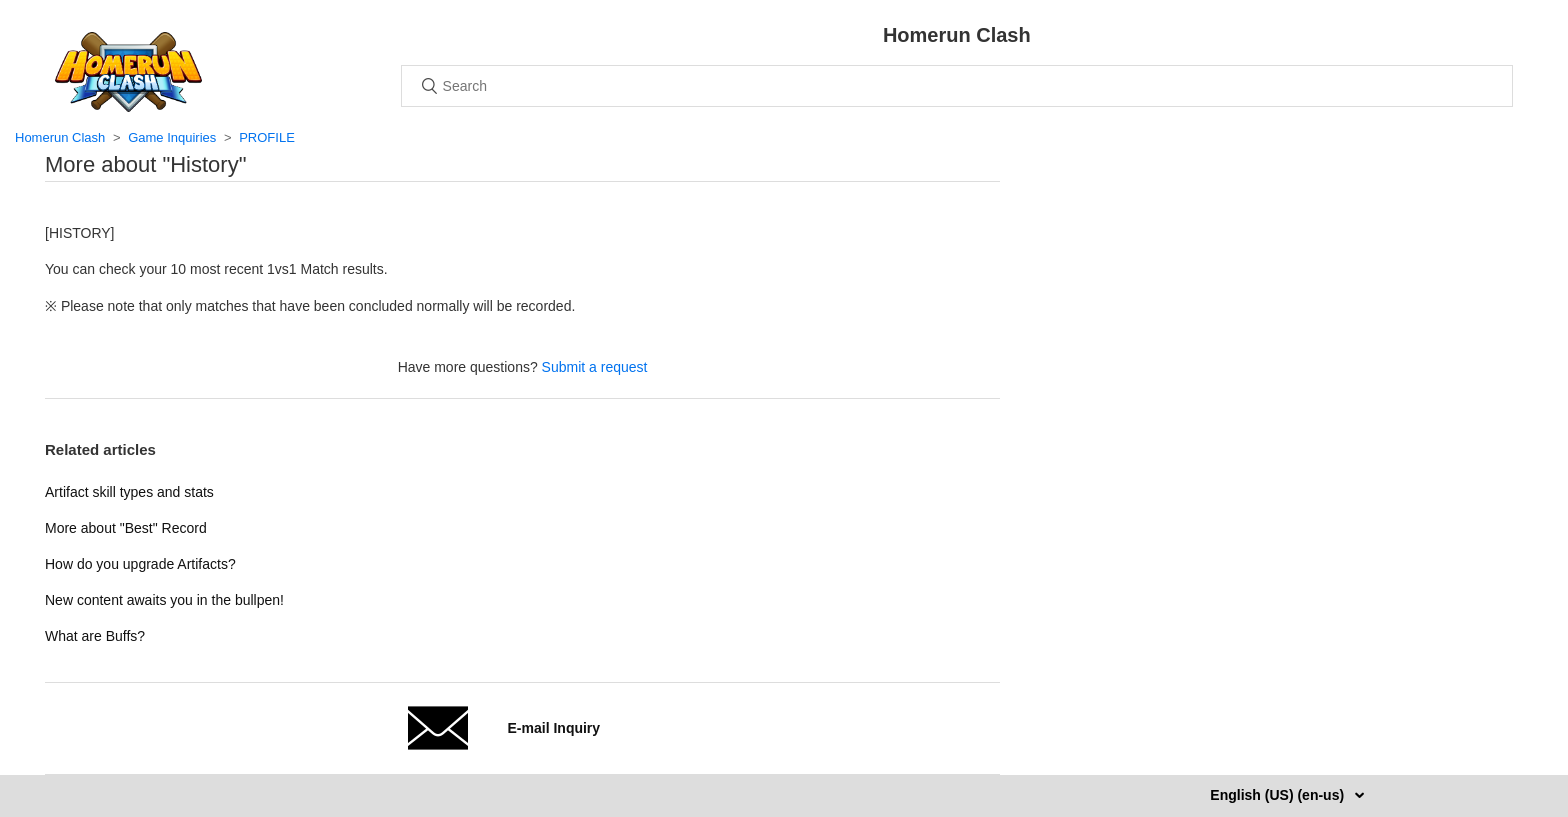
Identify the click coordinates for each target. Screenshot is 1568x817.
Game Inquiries (172, 137)
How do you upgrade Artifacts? (140, 564)
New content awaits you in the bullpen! (164, 600)
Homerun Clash (60, 137)
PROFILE (267, 137)
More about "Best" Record (126, 528)
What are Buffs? (95, 636)
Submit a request (595, 367)
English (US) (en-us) (1279, 795)
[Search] (957, 86)
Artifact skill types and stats (129, 492)
